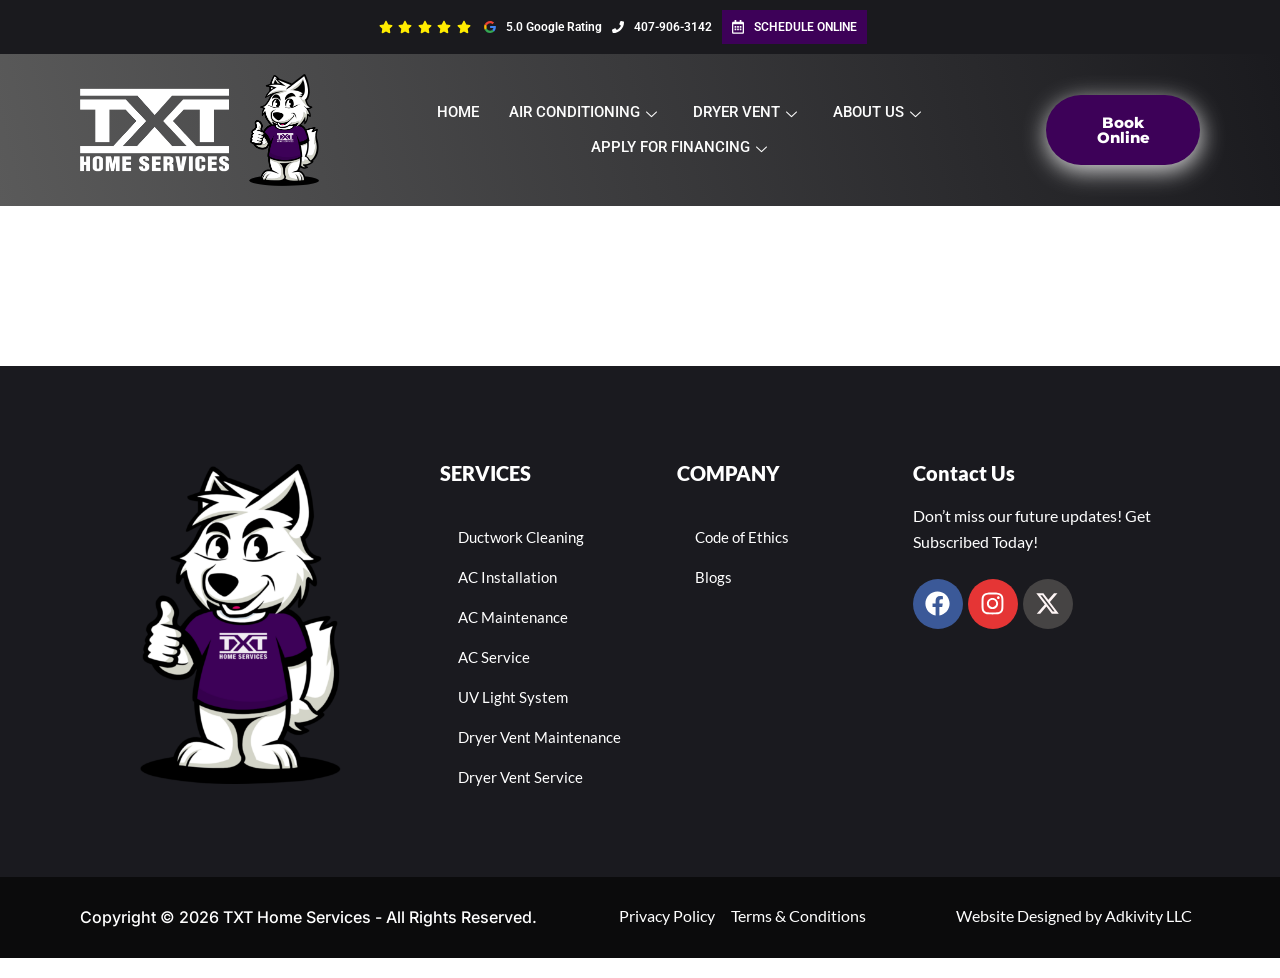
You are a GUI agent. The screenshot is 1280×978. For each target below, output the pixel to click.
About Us (877, 112)
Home (458, 112)
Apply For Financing (679, 147)
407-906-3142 (662, 27)
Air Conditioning (583, 112)
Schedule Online (794, 27)
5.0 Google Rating (543, 27)
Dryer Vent (745, 112)
